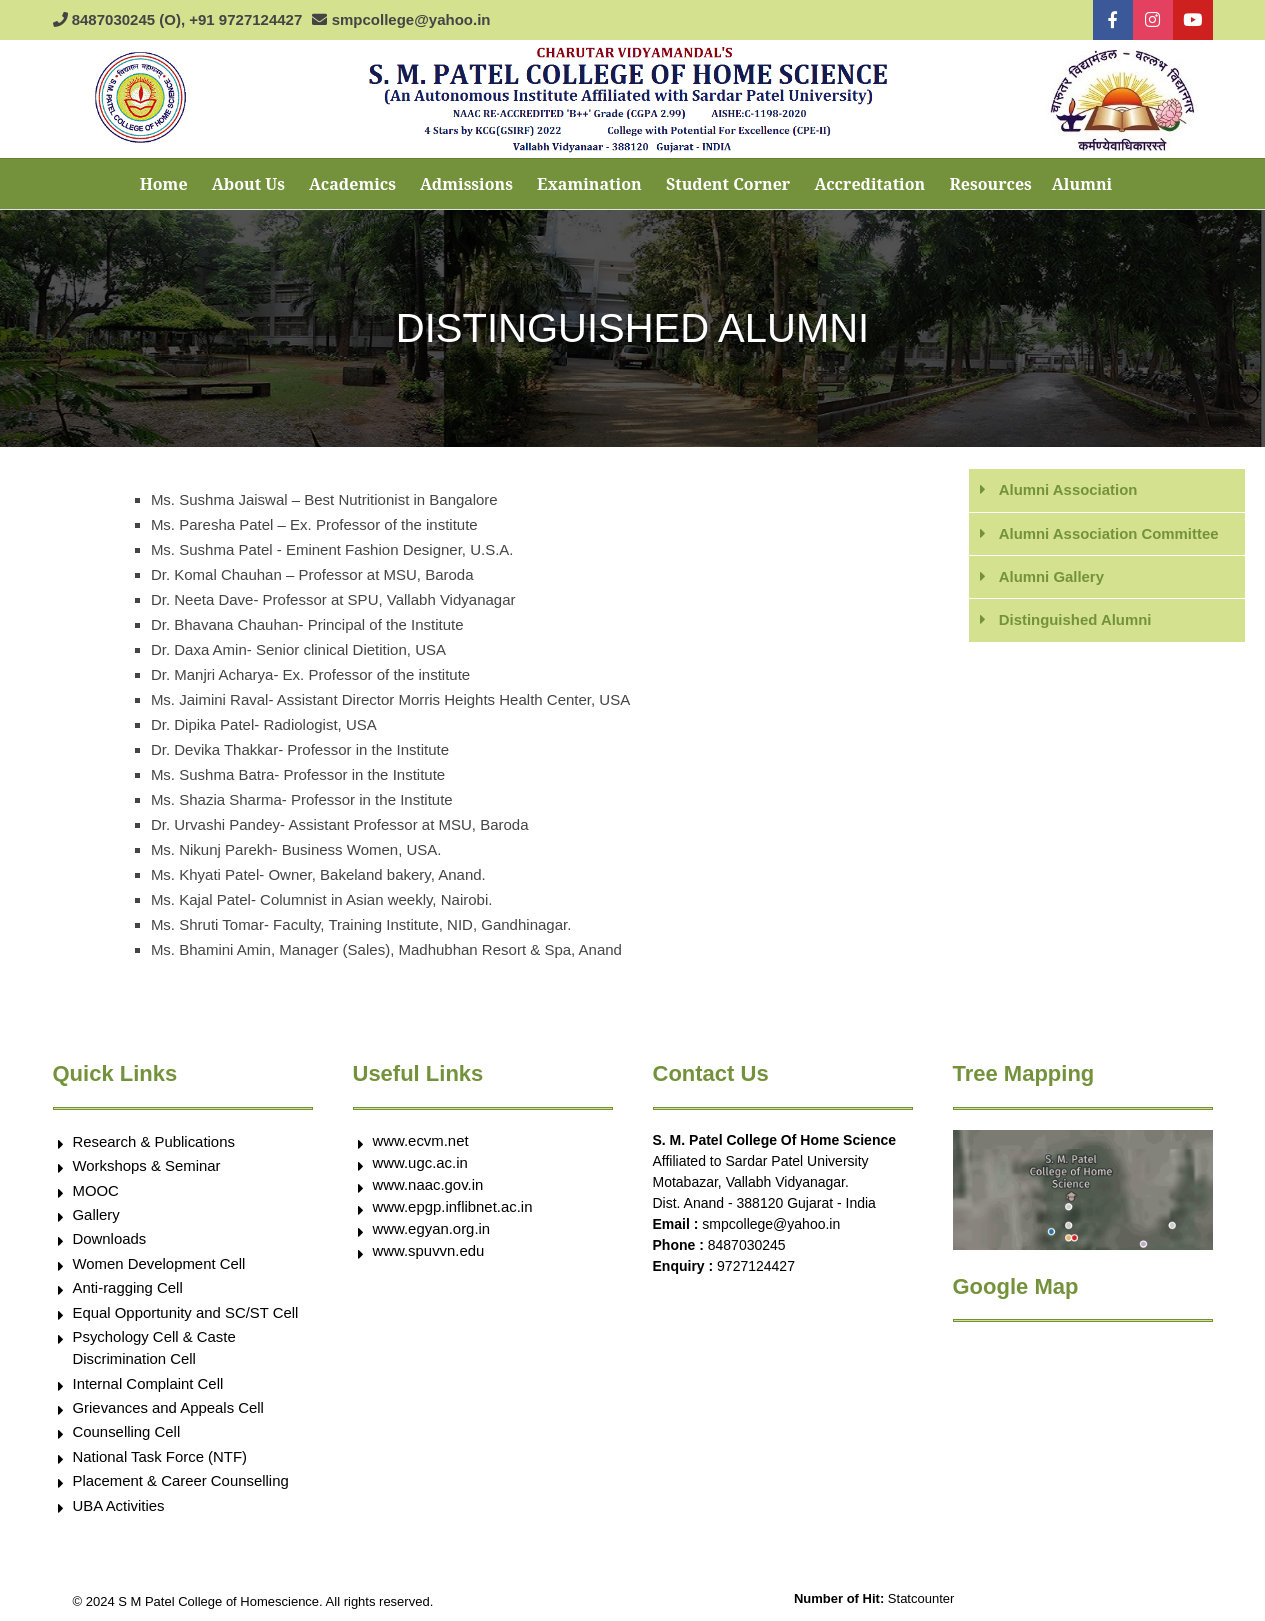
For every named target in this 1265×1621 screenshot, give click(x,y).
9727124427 (756, 1266)
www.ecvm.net (421, 1140)
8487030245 (747, 1245)
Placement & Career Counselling (182, 1482)
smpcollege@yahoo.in (771, 1224)
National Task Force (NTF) (161, 1457)
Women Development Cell (160, 1263)
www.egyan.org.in (432, 1228)
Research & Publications (154, 1141)
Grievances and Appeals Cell (169, 1408)
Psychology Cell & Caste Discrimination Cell (155, 1349)
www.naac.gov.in (428, 1184)
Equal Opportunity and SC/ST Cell (186, 1312)
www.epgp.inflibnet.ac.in (453, 1206)
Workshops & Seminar (147, 1165)
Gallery (97, 1214)
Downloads (110, 1239)
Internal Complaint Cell (149, 1384)
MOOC (96, 1190)
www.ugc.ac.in (421, 1162)
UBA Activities (119, 1506)
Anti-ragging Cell (128, 1288)
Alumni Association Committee (1109, 533)
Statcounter (921, 1600)
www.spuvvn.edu (429, 1250)
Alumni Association (1068, 489)
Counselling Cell (127, 1433)
